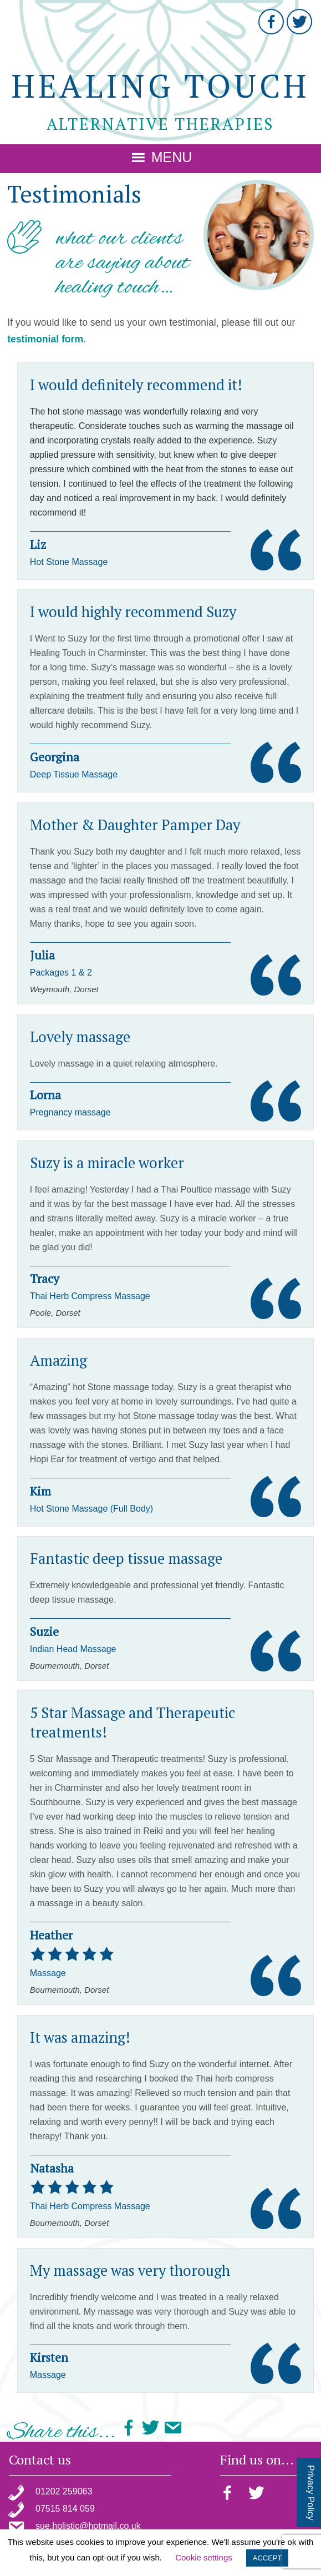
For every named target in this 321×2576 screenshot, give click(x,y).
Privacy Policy (310, 2493)
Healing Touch (160, 85)
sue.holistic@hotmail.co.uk (88, 2525)
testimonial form (45, 339)
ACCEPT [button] (267, 2558)
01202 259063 (63, 2491)
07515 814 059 (65, 2508)
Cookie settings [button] (203, 2557)
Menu (171, 157)
